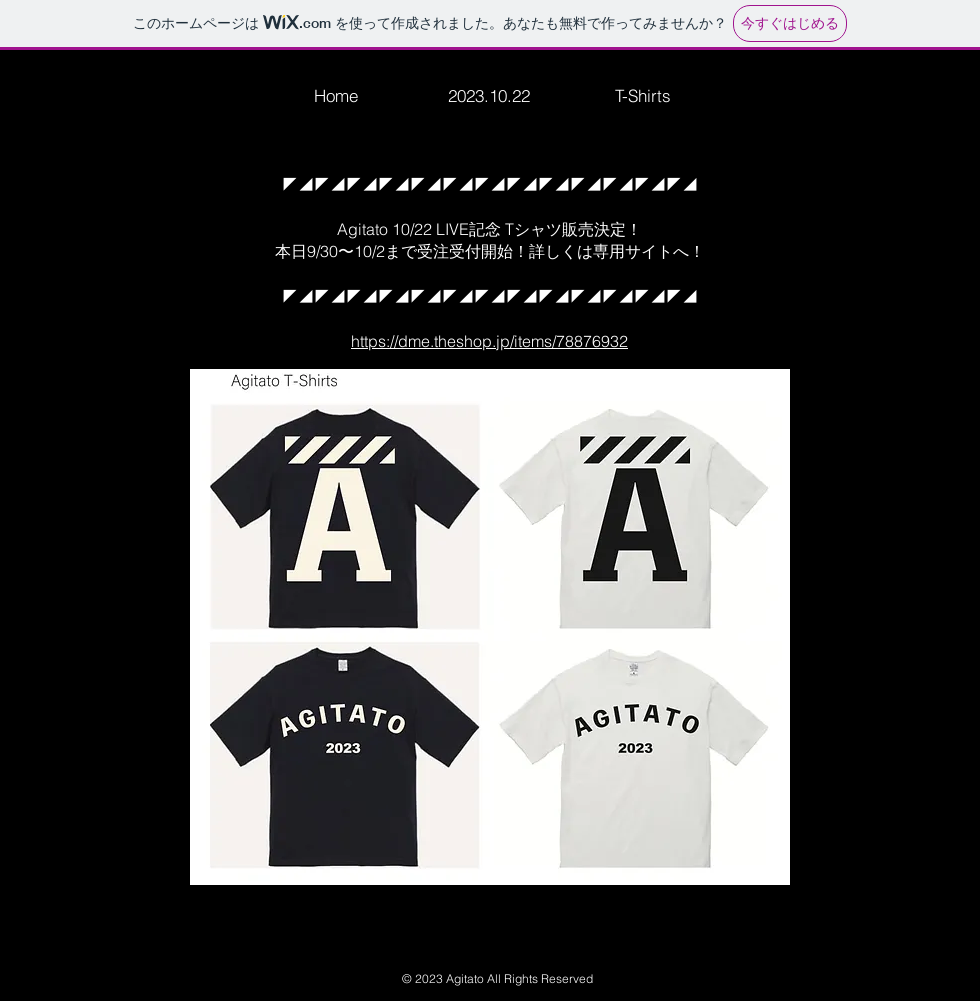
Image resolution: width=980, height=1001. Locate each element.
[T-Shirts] (643, 95)
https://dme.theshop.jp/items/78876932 (489, 341)
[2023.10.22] (489, 95)
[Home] (336, 95)
